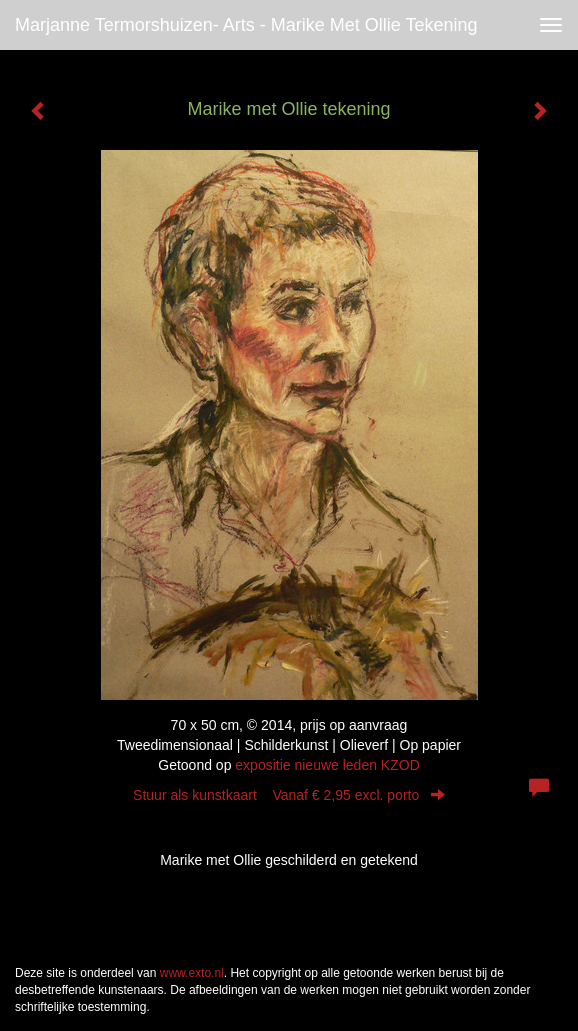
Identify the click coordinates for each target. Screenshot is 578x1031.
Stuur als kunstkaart (289, 795)
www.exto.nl (192, 973)
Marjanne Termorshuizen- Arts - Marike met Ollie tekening (246, 25)
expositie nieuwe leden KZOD (327, 765)
